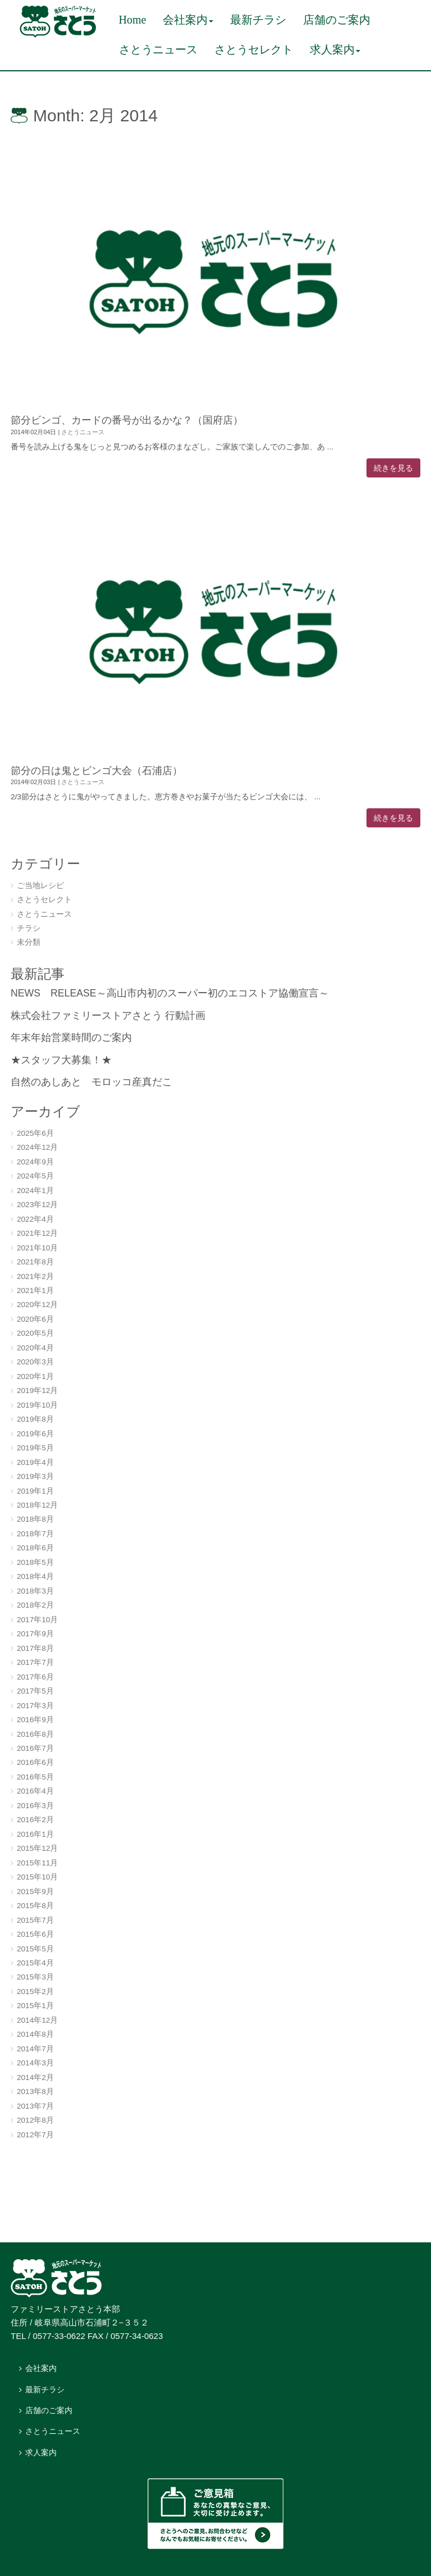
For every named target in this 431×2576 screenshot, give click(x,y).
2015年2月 (35, 1991)
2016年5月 (35, 1777)
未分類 (28, 942)
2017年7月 (35, 1662)
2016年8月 (35, 1734)
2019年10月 (37, 1405)
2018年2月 (35, 1605)
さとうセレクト (44, 899)
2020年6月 (35, 1319)
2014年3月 (35, 2063)
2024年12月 (37, 1147)
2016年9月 (35, 1719)
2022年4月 (35, 1219)
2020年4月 (35, 1348)
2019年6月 (35, 1434)
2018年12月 (37, 1505)
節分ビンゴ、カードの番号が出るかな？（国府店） (127, 420)
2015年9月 (35, 1891)
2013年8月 (35, 2091)
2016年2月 (35, 1819)
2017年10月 (37, 1619)
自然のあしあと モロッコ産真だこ (91, 1081)
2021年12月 (37, 1233)
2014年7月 (35, 2049)
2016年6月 (35, 1762)
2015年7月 (35, 1920)
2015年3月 (35, 1977)
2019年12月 (37, 1390)
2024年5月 (35, 1176)
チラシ (28, 928)
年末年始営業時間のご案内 (71, 1037)
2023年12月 (37, 1204)
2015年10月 (37, 1877)
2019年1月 (35, 1491)
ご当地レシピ (40, 885)
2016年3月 (35, 1805)
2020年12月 (37, 1304)
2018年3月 (35, 1591)
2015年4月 (35, 1963)
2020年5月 (35, 1333)
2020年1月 (35, 1376)
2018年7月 (35, 1534)
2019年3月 (35, 1476)
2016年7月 (35, 1748)
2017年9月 (35, 1634)
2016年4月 (35, 1791)
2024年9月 (35, 1162)
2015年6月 (35, 1934)
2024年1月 (35, 1190)
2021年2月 (35, 1276)
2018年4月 (35, 1576)
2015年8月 (35, 1905)
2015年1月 (35, 2005)
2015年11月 (37, 1863)
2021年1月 (35, 1290)
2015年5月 (35, 1949)
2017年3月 (35, 1705)
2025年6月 (35, 1133)
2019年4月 (35, 1462)
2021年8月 (35, 1262)
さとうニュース (82, 432)
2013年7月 (35, 2106)
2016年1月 (35, 1834)
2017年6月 (35, 1677)
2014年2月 (35, 2077)
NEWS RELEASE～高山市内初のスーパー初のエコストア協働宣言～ (170, 993)
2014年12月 (37, 2020)
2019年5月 (35, 1448)
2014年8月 (35, 2034)
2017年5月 (35, 1691)
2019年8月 (35, 1419)
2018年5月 (35, 1562)
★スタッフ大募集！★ (61, 1060)
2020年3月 (35, 1362)
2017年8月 (35, 1648)
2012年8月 (35, 2120)
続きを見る (393, 467)
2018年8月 (35, 1519)
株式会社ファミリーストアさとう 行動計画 (108, 1015)
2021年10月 (37, 1248)
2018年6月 (35, 1548)
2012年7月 (35, 2135)
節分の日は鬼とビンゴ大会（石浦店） (96, 770)
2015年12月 (37, 1848)
